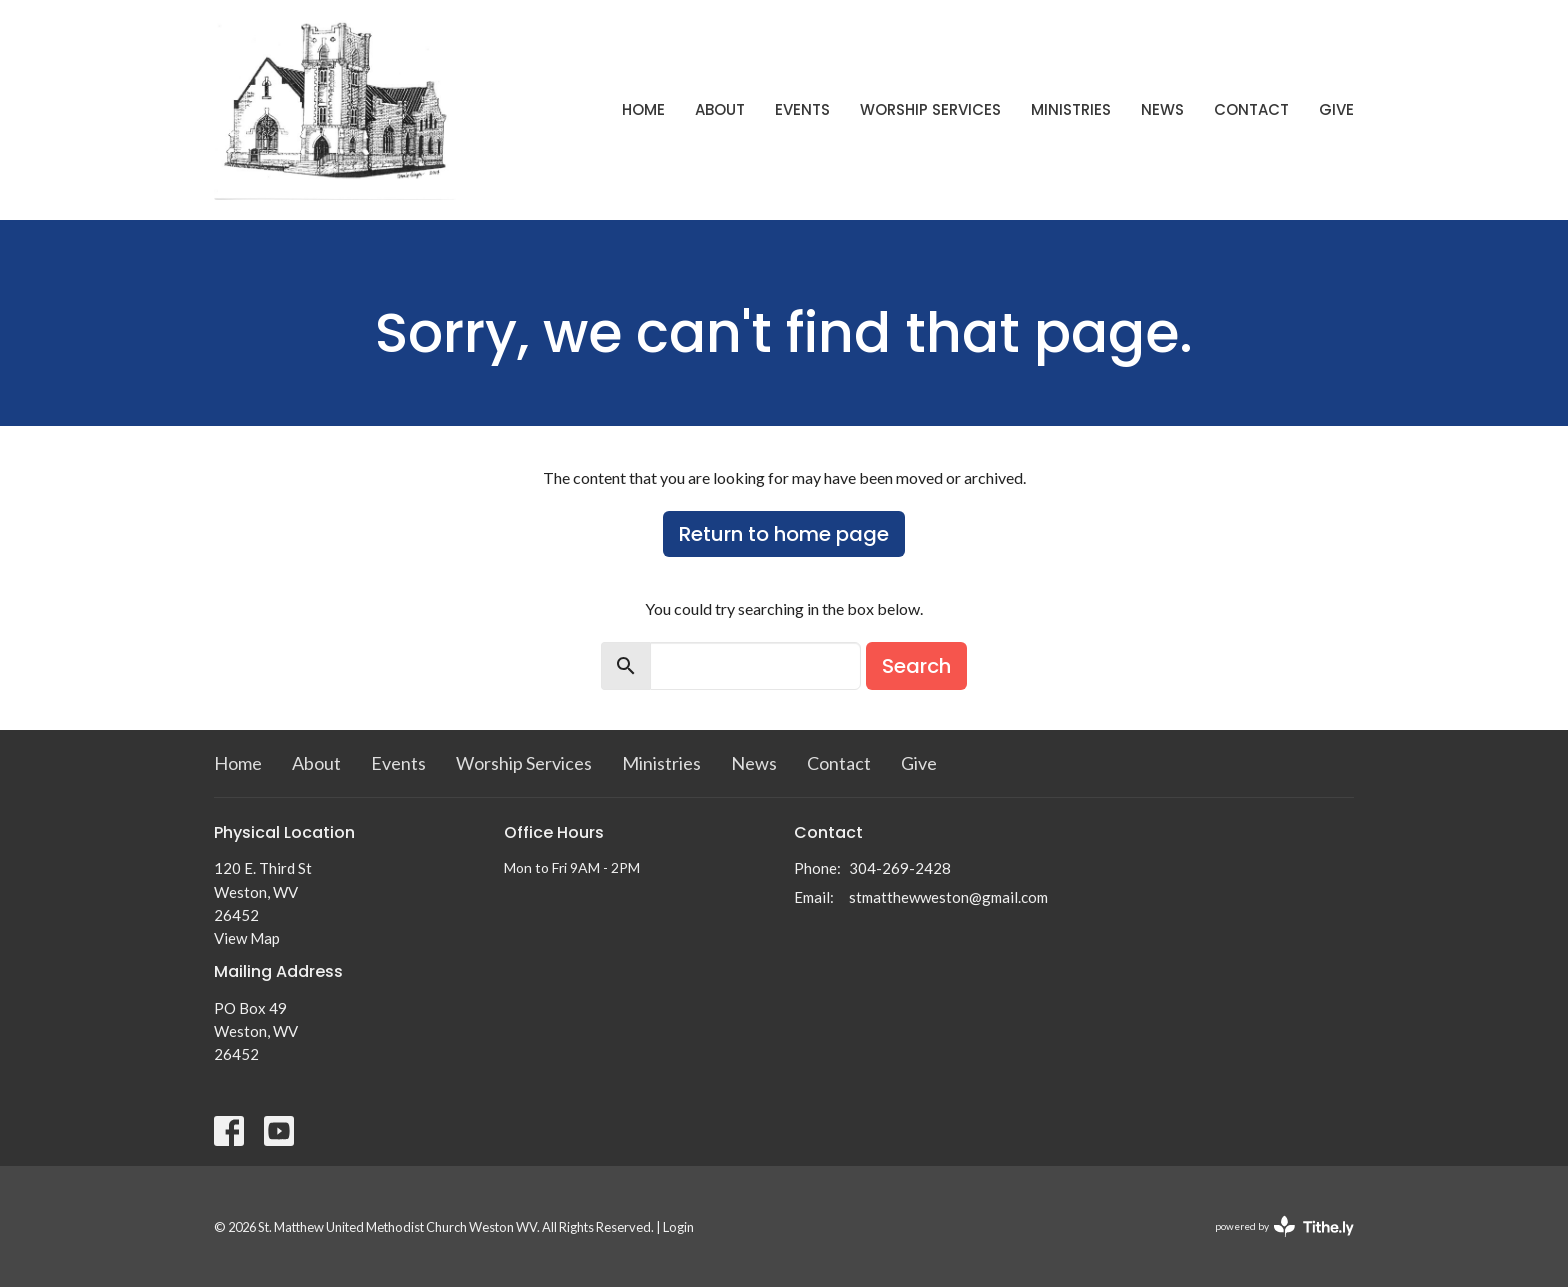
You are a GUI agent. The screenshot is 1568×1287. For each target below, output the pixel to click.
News (1162, 109)
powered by (1284, 1226)
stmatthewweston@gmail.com (948, 897)
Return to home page (784, 534)
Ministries (1071, 109)
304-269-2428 (900, 868)
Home (643, 109)
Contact (1251, 109)
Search (916, 666)
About (720, 109)
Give (1336, 109)
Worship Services (930, 109)
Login (678, 1227)
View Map (247, 938)
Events (802, 109)
